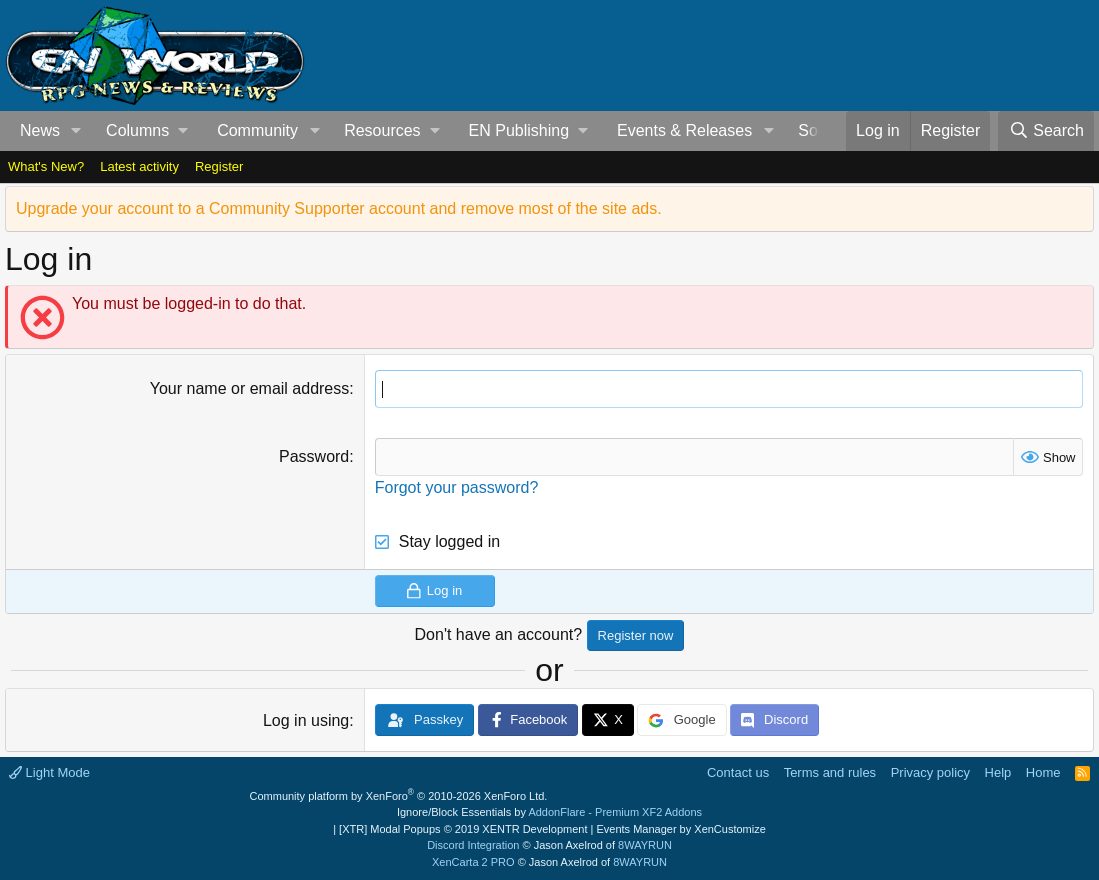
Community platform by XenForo (399, 796)
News (40, 130)
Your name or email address (250, 388)
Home (1043, 772)
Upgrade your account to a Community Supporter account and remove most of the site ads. (339, 208)
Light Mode (49, 772)
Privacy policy (930, 772)
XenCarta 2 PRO (473, 862)
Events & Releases (684, 130)
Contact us (738, 772)
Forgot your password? (457, 487)
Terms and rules (830, 772)
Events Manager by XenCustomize (680, 829)
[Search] (1046, 131)
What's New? (46, 166)
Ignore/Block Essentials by (549, 812)
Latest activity (139, 166)
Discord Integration (473, 845)
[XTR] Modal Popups (463, 829)
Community (257, 130)
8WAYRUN (645, 845)
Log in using (306, 720)
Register (219, 166)
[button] (76, 131)
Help (998, 772)
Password (314, 456)
